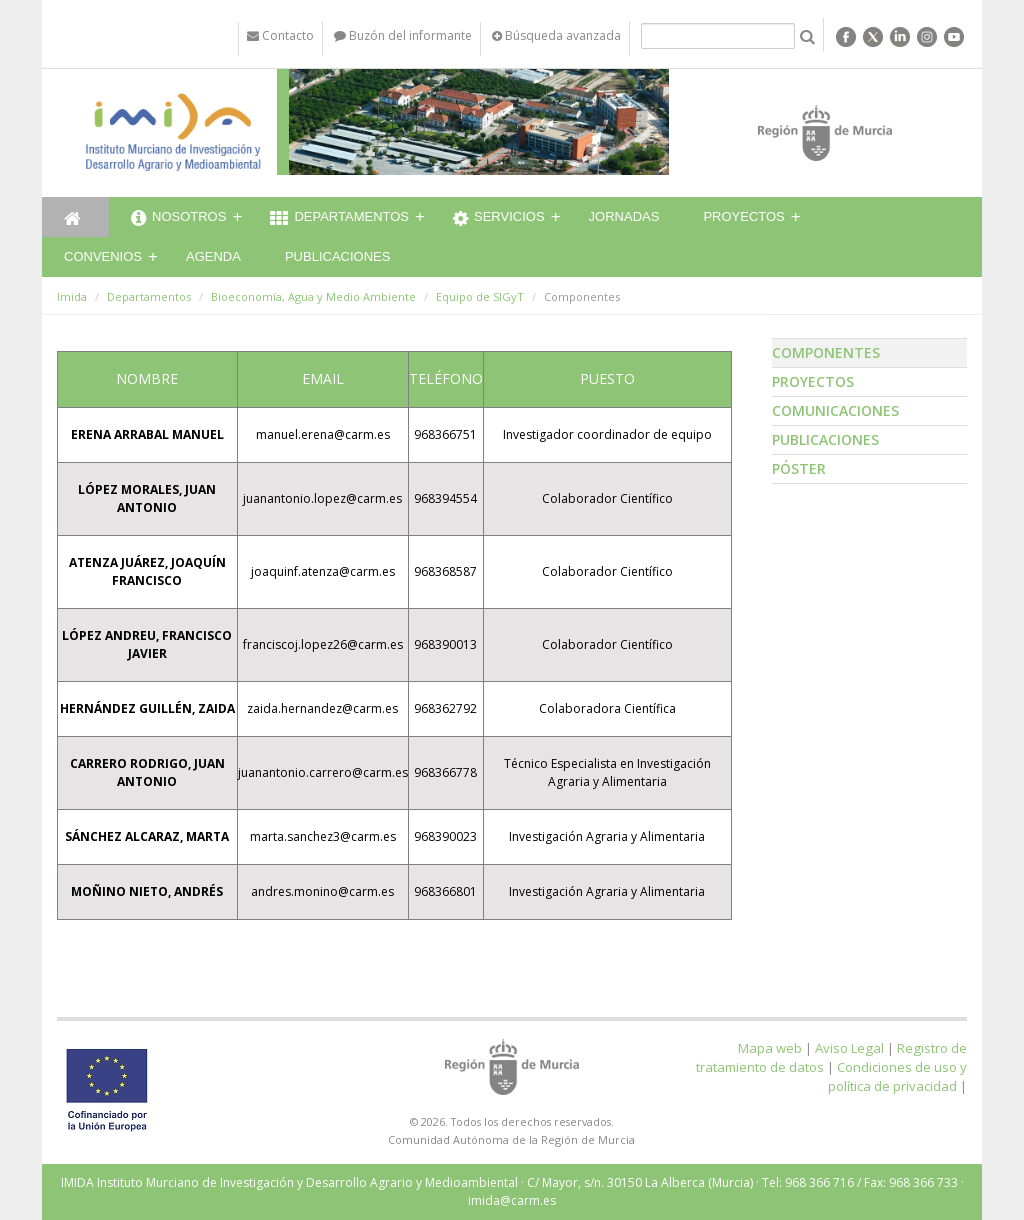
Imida (72, 296)
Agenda (213, 256)
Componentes (826, 352)
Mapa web (770, 1048)
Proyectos (743, 216)
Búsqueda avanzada (556, 35)
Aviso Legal (849, 1048)
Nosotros (178, 219)
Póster (799, 468)
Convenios (103, 256)
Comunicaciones (835, 410)
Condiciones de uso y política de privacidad (897, 1076)
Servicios (499, 219)
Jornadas (624, 216)
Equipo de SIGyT (480, 296)
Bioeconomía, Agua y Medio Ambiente (313, 296)
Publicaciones (337, 256)
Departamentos (339, 219)
